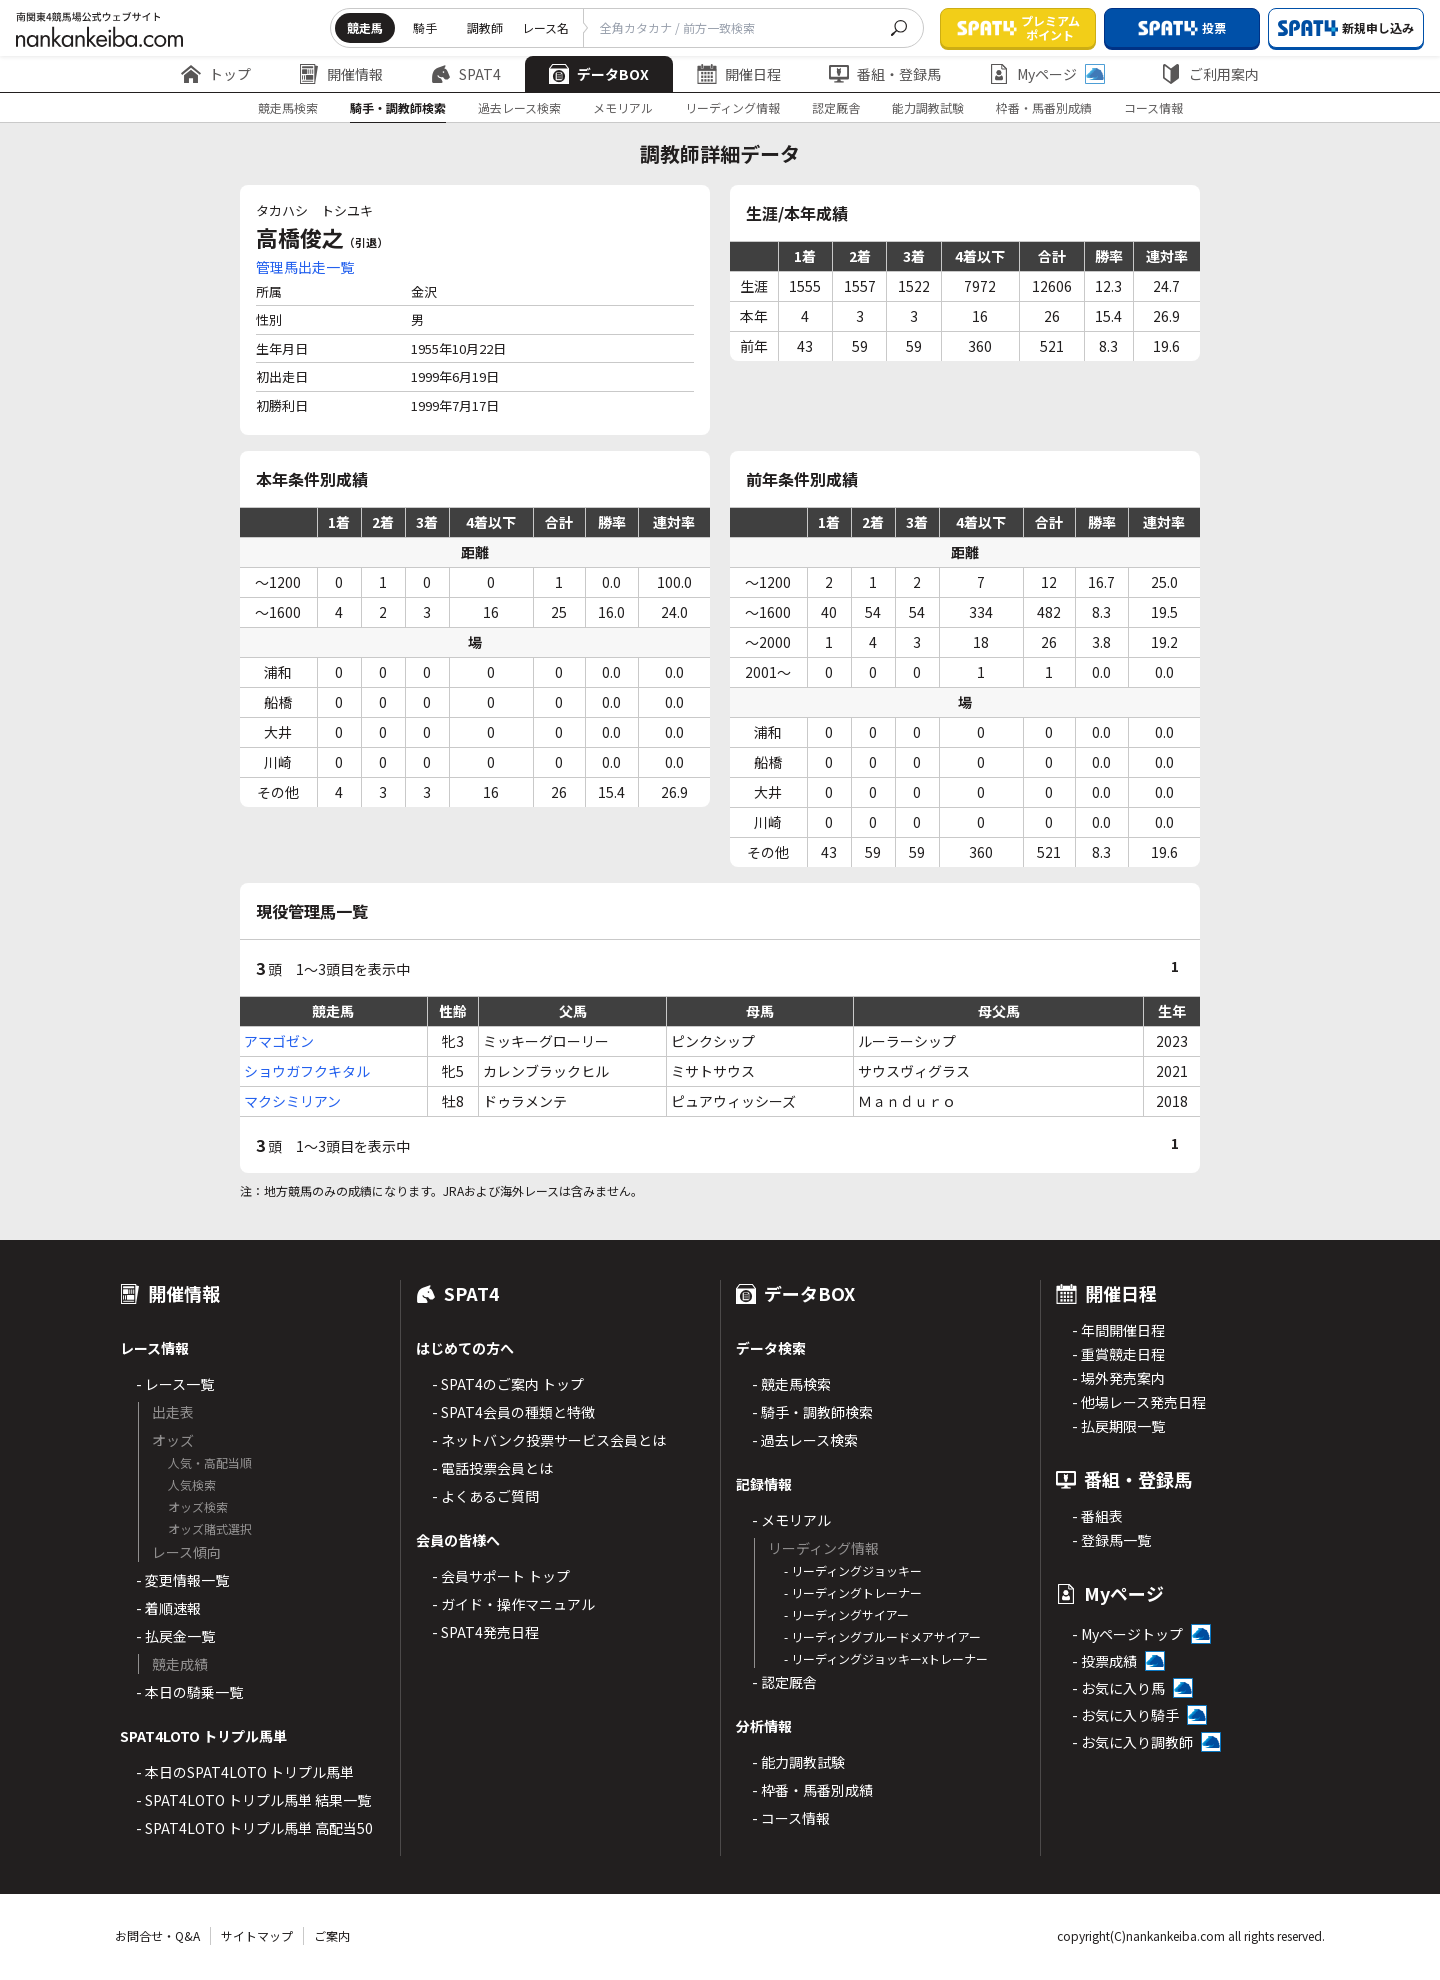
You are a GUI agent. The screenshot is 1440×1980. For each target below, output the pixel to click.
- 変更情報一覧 (182, 1580)
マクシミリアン (292, 1101)
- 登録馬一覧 (1111, 1540)
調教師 (485, 27)
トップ (216, 74)
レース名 (545, 27)
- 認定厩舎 (784, 1682)
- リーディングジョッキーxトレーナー (886, 1658)
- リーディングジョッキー (853, 1570)
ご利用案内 (1210, 74)
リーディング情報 (732, 107)
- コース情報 (791, 1818)
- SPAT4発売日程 (485, 1632)
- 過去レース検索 (805, 1440)
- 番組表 (1097, 1516)
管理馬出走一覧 (305, 267)
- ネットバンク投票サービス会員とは (549, 1440)
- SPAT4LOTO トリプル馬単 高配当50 (254, 1828)
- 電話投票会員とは (492, 1468)
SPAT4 (466, 74)
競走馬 (365, 27)
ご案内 (332, 1935)
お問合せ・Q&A (157, 1935)
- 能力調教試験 (798, 1762)
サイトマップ (257, 1935)
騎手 (425, 27)
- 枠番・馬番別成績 (812, 1790)
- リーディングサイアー (846, 1614)
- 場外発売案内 (1118, 1378)
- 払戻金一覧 (175, 1636)
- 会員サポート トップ (501, 1576)
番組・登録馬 (885, 74)
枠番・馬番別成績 (1044, 107)
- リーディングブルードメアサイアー (882, 1636)
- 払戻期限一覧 (1118, 1426)
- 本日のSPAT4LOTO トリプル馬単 (245, 1772)
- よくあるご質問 (485, 1496)
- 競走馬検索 (791, 1384)
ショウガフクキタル (307, 1071)
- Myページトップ (1127, 1634)
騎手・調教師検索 (398, 107)
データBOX (599, 74)
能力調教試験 (928, 107)
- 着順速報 (168, 1608)
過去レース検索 (519, 107)
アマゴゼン (279, 1041)
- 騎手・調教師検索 (812, 1412)
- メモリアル (791, 1520)
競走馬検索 (288, 107)
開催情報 (341, 74)
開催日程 (739, 74)
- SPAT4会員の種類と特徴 (513, 1412)
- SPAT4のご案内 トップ (508, 1384)
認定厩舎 (836, 107)
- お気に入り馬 (1118, 1688)
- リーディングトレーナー (853, 1592)
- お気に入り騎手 (1125, 1715)
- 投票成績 (1104, 1661)
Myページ (1047, 74)
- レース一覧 (175, 1384)
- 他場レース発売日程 (1139, 1402)
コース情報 (1153, 107)
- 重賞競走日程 (1118, 1354)
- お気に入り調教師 (1132, 1742)
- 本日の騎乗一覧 (189, 1692)
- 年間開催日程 (1118, 1330)
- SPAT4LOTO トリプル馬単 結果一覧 (253, 1800)
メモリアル (623, 107)
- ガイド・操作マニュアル (513, 1604)
